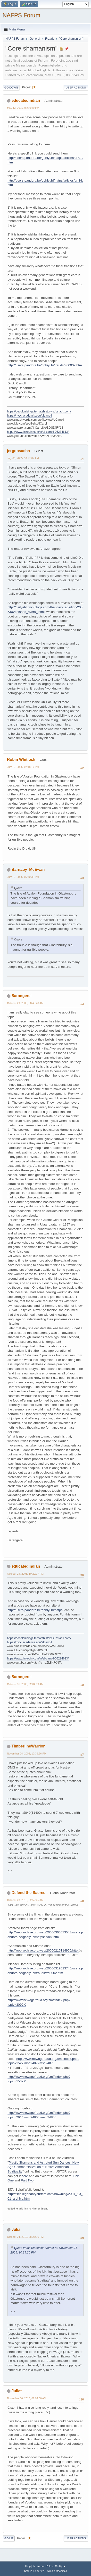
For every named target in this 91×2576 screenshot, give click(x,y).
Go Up (8, 2538)
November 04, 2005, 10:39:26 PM (26, 1753)
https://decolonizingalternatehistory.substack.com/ (39, 411)
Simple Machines (57, 2570)
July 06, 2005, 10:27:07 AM (23, 458)
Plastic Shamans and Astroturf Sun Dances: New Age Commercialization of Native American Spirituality (43, 2167)
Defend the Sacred (28, 1893)
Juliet (16, 2391)
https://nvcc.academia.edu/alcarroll (29, 415)
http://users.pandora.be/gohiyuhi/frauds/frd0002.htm (45, 365)
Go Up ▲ (60, 2566)
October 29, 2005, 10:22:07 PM (25, 1573)
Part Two (27, 2180)
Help (28, 2566)
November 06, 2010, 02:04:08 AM (26, 2398)
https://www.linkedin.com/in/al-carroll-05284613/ (38, 431)
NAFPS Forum (21, 15)
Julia (15, 2229)
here (25, 2176)
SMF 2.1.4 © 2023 (34, 2570)
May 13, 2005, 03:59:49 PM (23, 107)
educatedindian (25, 100)
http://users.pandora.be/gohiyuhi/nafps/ (35, 1610)
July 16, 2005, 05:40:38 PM (23, 876)
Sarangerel (21, 996)
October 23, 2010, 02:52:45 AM (25, 1900)
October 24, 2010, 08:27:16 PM (25, 2236)
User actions (76, 87)
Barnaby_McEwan (28, 869)
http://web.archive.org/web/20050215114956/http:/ (43, 1950)
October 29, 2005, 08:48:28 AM (25, 1003)
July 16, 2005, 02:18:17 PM (23, 766)
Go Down (11, 87)
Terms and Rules (43, 2566)
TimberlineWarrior (28, 1746)
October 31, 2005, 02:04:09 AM (25, 1684)
